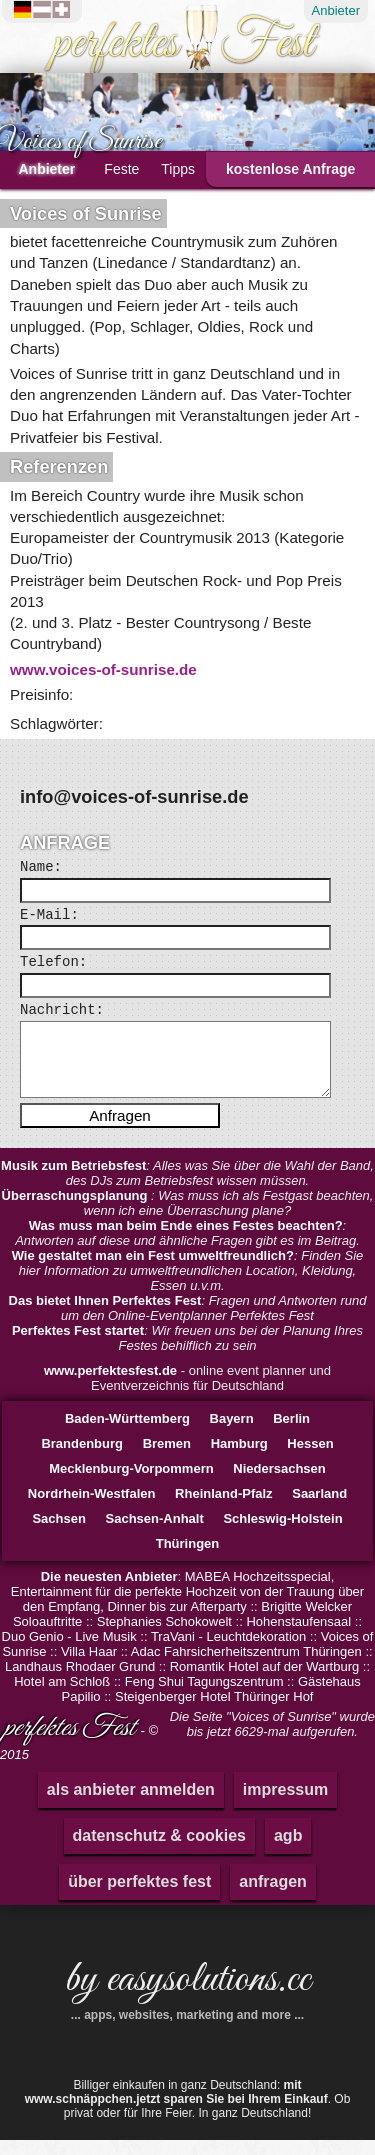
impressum (285, 1804)
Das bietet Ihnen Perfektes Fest (105, 1315)
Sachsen (58, 1533)
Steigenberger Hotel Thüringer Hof (214, 1711)
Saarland (319, 1508)
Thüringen (188, 1558)
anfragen (273, 1896)
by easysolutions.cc (187, 2002)
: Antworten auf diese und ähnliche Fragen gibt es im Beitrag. (187, 1248)
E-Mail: (49, 915)
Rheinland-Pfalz (224, 1508)
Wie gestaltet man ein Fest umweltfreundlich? (153, 1270)
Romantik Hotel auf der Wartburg (265, 1681)
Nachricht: (62, 1010)
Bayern (232, 1433)
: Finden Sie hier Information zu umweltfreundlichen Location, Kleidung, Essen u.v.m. (188, 1285)
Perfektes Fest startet (78, 1345)
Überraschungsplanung (77, 1210)
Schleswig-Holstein (282, 1533)
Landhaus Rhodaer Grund (80, 1681)
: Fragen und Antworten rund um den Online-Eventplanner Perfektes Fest (188, 1323)
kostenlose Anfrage (290, 169)
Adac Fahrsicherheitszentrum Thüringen (246, 1666)
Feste (121, 169)
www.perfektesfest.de (110, 1385)
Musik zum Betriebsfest (73, 1180)
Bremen (167, 1458)
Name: (41, 867)
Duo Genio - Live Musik (69, 1651)
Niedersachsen (279, 1483)
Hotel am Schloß (62, 1696)
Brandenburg (82, 1458)
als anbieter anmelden (131, 1804)
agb (288, 1850)
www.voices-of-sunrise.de (103, 669)
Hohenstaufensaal (298, 1636)
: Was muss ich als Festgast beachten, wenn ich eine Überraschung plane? (188, 1218)
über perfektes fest (139, 1896)
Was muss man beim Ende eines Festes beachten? (186, 1240)
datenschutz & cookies (159, 1850)
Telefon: (53, 962)
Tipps (178, 169)
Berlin (291, 1433)
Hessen (310, 1458)
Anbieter (336, 10)
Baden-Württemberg (127, 1433)
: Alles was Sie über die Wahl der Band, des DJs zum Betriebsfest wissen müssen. (187, 1188)
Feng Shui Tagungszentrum (204, 1696)
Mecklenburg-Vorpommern (131, 1483)
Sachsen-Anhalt (155, 1533)
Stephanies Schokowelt (164, 1636)
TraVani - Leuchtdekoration (228, 1651)
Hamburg (239, 1458)
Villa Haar (89, 1666)
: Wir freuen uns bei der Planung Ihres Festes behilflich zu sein (187, 1353)
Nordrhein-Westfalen (92, 1508)
